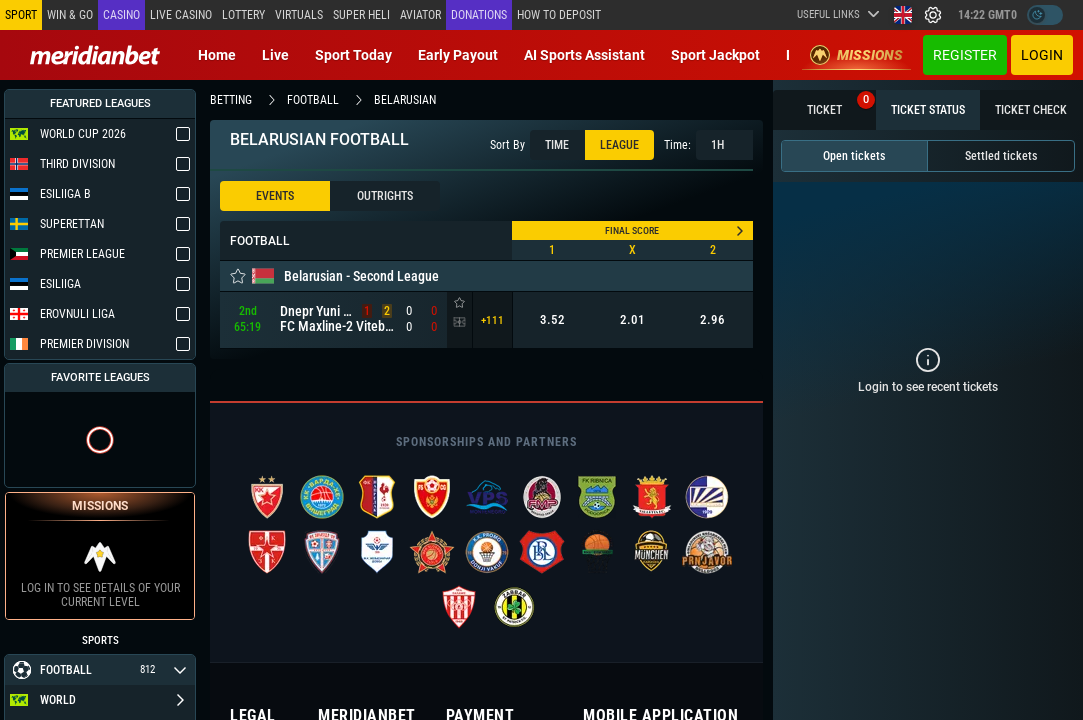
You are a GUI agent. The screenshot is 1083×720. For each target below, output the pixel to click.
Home (217, 55)
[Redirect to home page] (95, 55)
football (313, 100)
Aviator (420, 15)
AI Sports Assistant (584, 55)
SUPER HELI (361, 15)
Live (275, 55)
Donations (479, 15)
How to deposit (559, 15)
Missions (856, 55)
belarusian (405, 100)
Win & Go (70, 15)
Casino (121, 15)
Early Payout (458, 55)
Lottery (243, 15)
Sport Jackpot (715, 55)
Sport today (353, 55)
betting (231, 100)
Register (965, 55)
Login (1042, 55)
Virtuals (299, 15)
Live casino (181, 15)
